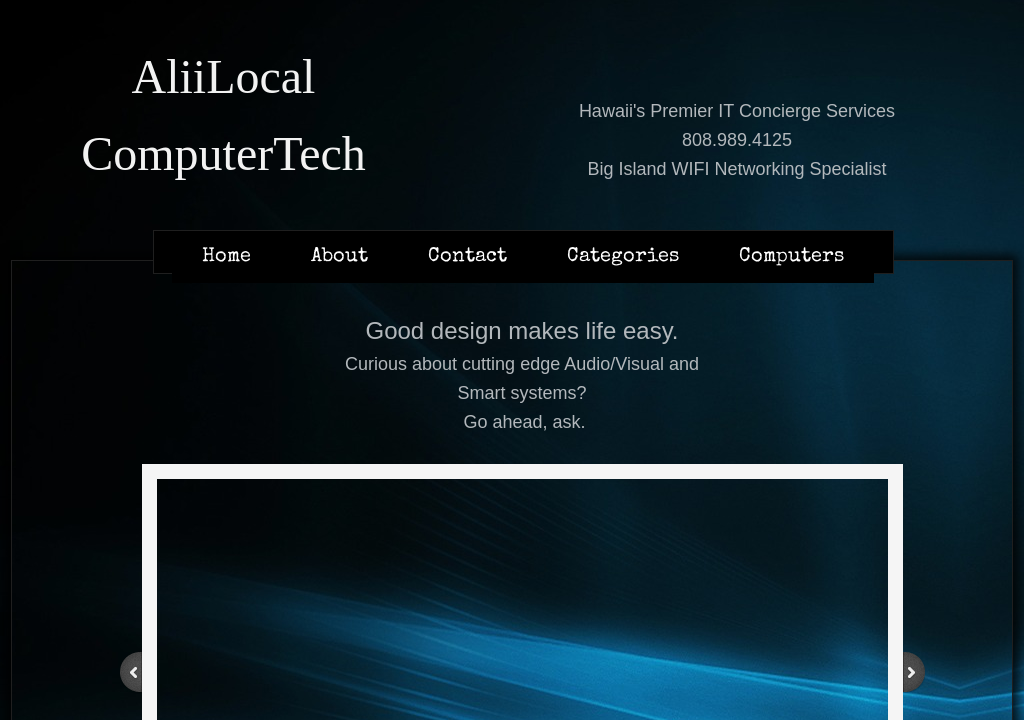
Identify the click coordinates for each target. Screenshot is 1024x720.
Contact (467, 257)
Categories (623, 257)
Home (226, 257)
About (339, 257)
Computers (791, 257)
